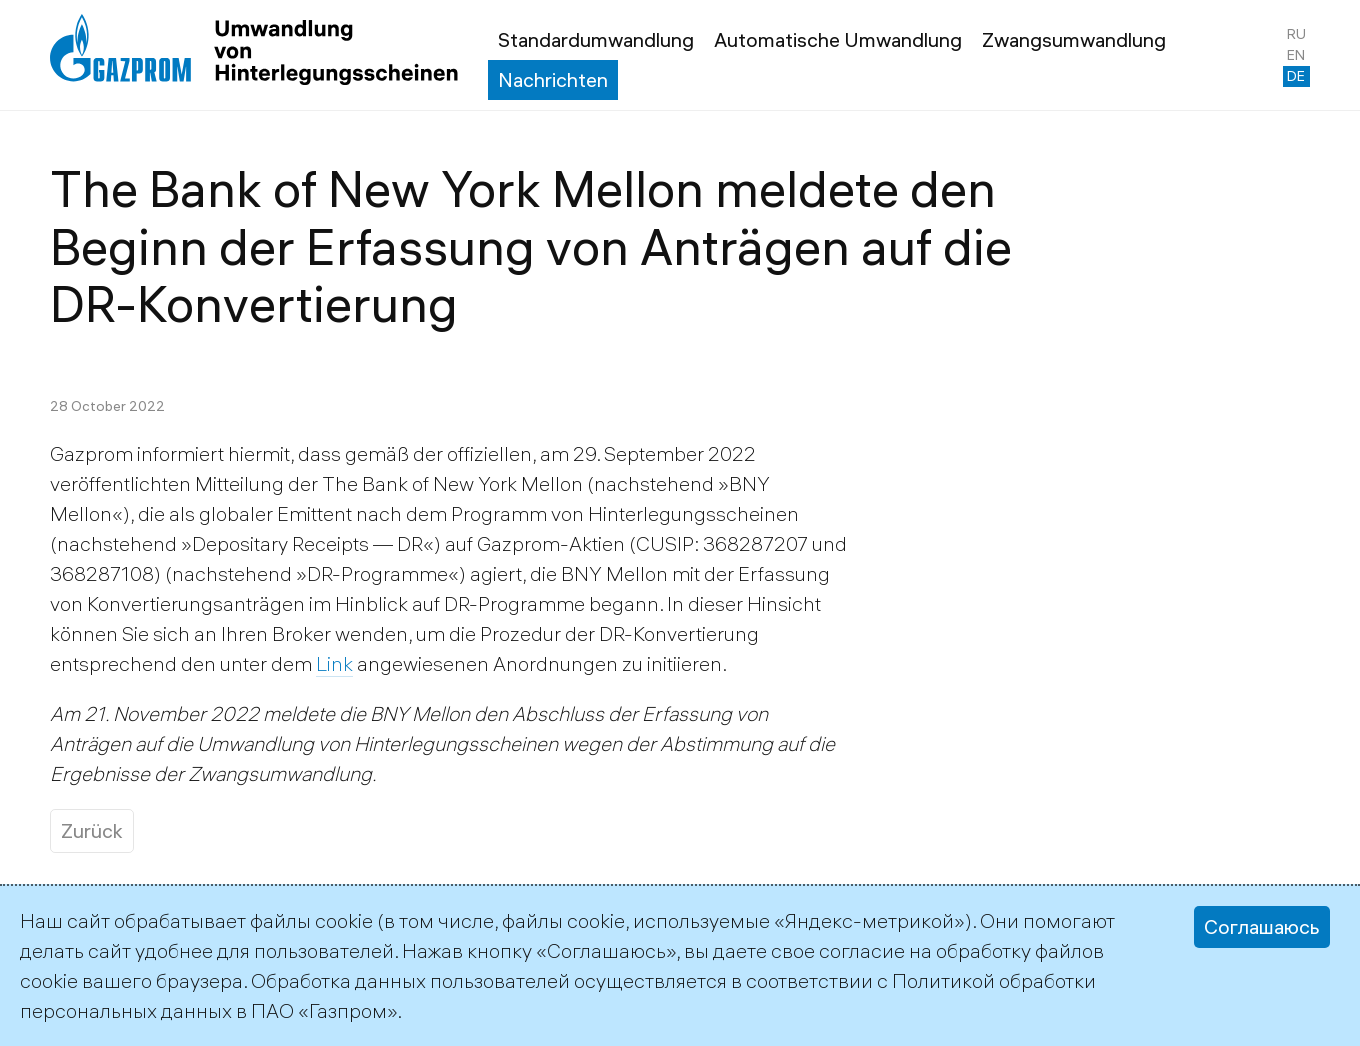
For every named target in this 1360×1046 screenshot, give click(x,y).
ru (1296, 34)
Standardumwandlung (596, 39)
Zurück (92, 830)
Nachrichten (553, 79)
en (1296, 55)
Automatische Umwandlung (838, 39)
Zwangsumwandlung (1074, 39)
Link (334, 663)
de (1296, 76)
